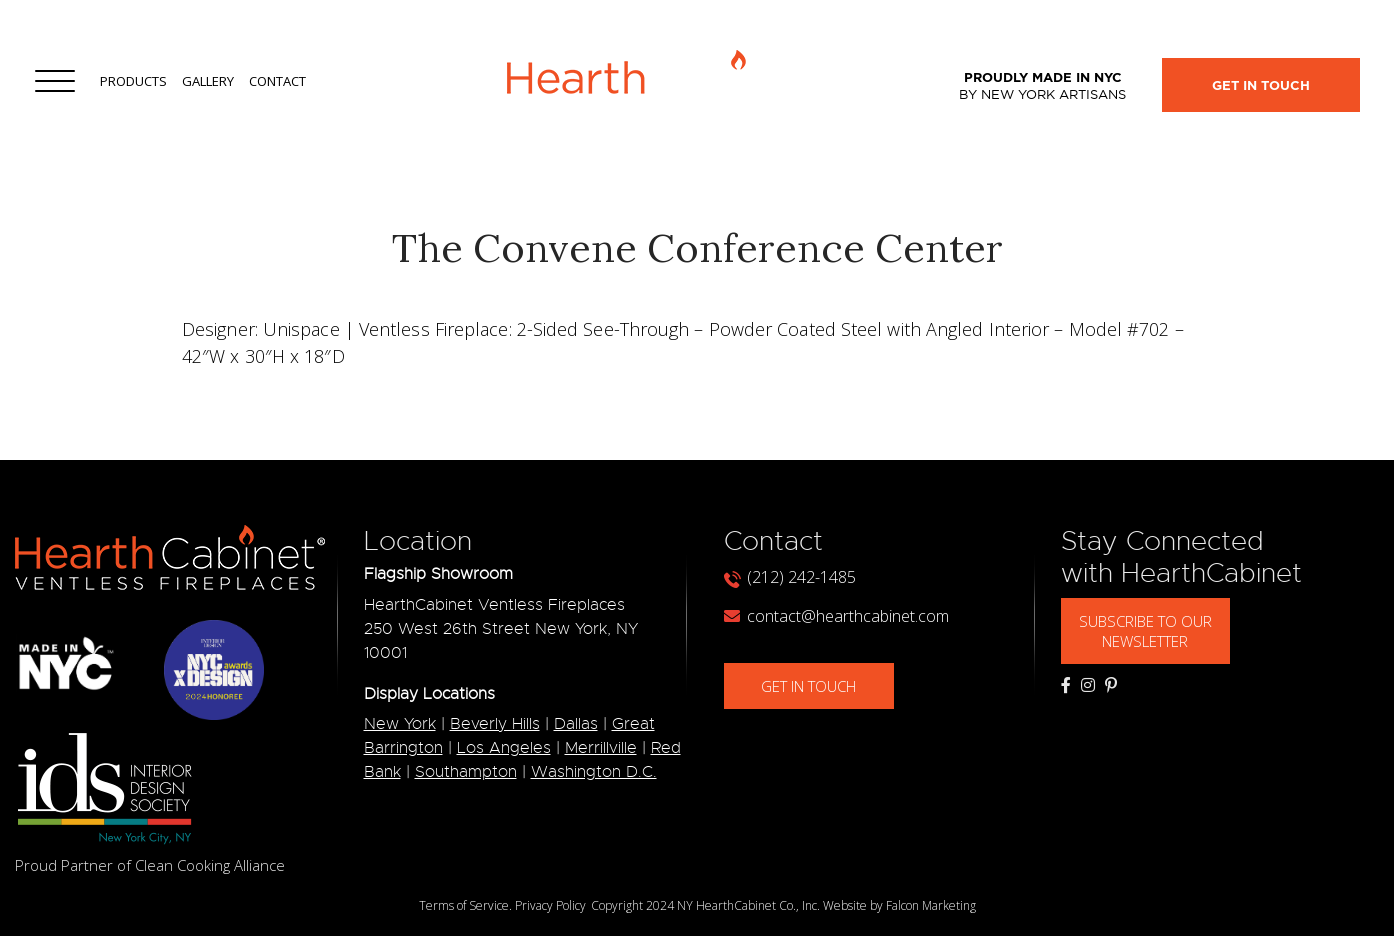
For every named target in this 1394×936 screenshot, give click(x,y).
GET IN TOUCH (823, 686)
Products (133, 81)
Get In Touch (1261, 85)
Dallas (576, 724)
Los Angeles (504, 748)
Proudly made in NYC (1042, 85)
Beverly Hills (495, 724)
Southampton (466, 772)
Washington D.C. (594, 772)
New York (400, 724)
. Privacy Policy (547, 905)
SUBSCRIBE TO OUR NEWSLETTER (1159, 631)
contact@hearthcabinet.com (836, 616)
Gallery (208, 81)
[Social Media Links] (1066, 685)
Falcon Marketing (931, 905)
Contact (277, 81)
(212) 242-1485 (790, 577)
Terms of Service (464, 905)
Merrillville (601, 748)
